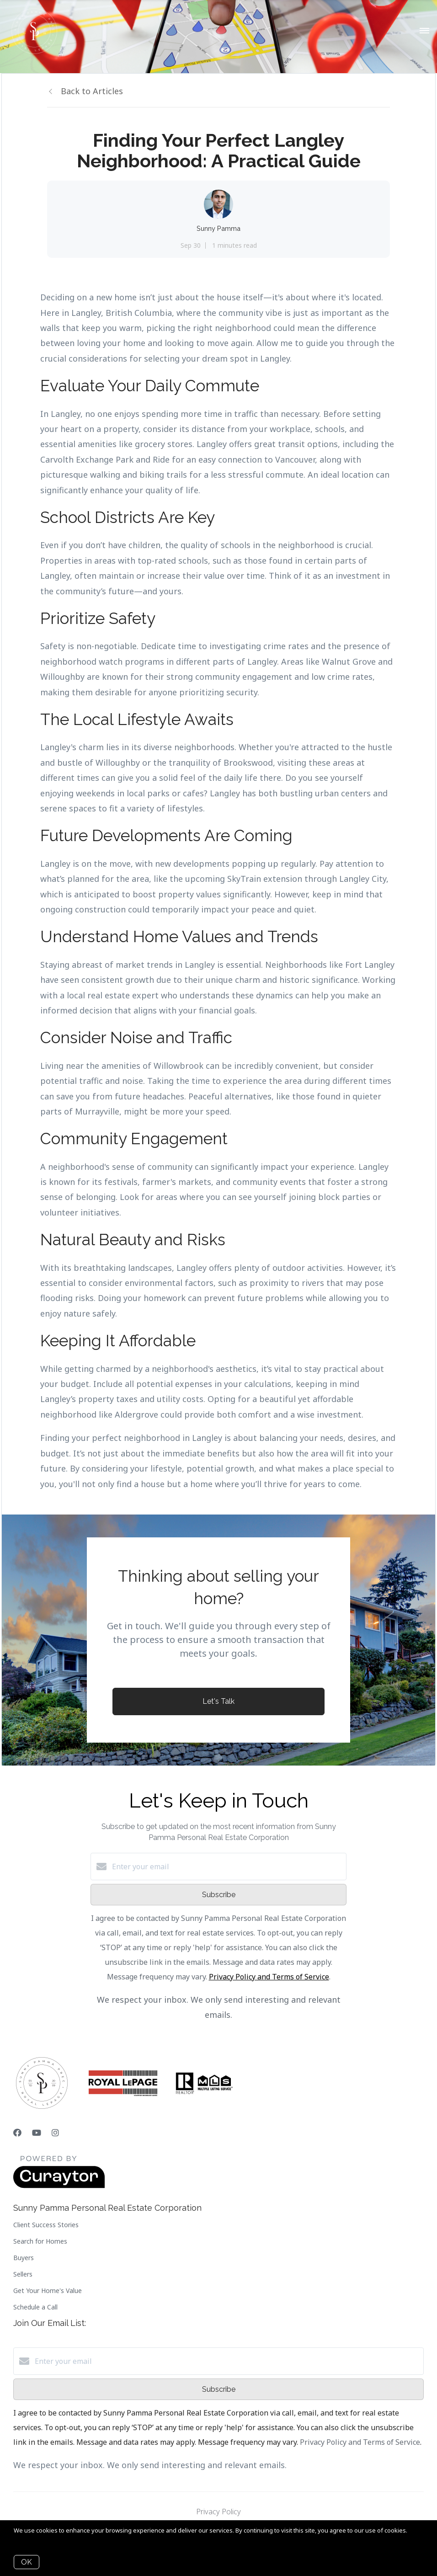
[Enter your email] (227, 1866)
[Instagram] (55, 2132)
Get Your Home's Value (47, 2290)
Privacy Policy (218, 2512)
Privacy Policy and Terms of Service (269, 1977)
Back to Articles (92, 90)
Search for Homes (40, 2241)
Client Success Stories (46, 2224)
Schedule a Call (35, 2307)
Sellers (22, 2274)
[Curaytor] (59, 2186)
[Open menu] (424, 31)
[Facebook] (17, 2132)
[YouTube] (36, 2132)
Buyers (23, 2257)
